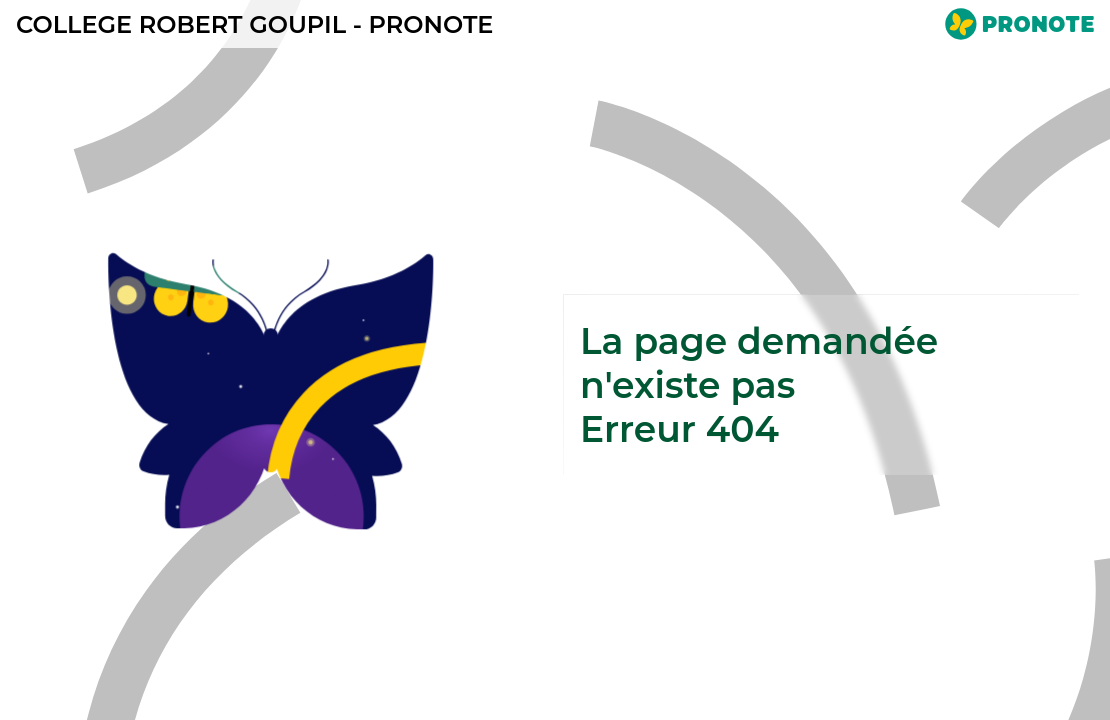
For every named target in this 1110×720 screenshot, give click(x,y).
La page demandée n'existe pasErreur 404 (759, 385)
